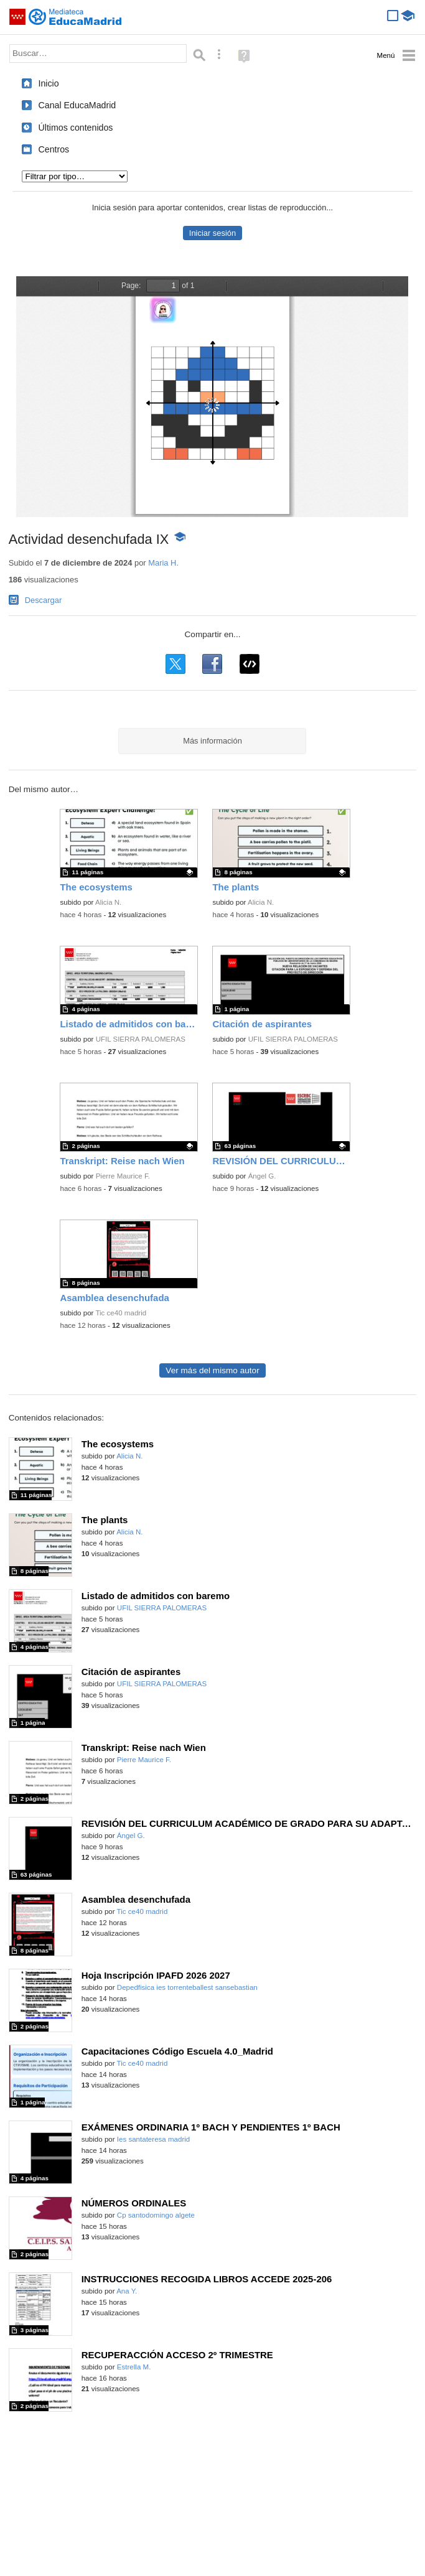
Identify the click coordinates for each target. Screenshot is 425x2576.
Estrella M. (134, 2367)
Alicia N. (108, 902)
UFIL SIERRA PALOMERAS (140, 1039)
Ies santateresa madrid (153, 2139)
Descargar (43, 600)
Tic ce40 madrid (120, 1313)
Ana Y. (126, 2291)
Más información (212, 740)
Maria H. (163, 562)
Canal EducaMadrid (77, 105)
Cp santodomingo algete (156, 2215)
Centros (53, 149)
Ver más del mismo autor (212, 1370)
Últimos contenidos (75, 128)
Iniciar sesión (212, 233)
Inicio (48, 83)
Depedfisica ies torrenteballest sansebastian (187, 1987)
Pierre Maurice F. (123, 1176)
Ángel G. (262, 1176)
